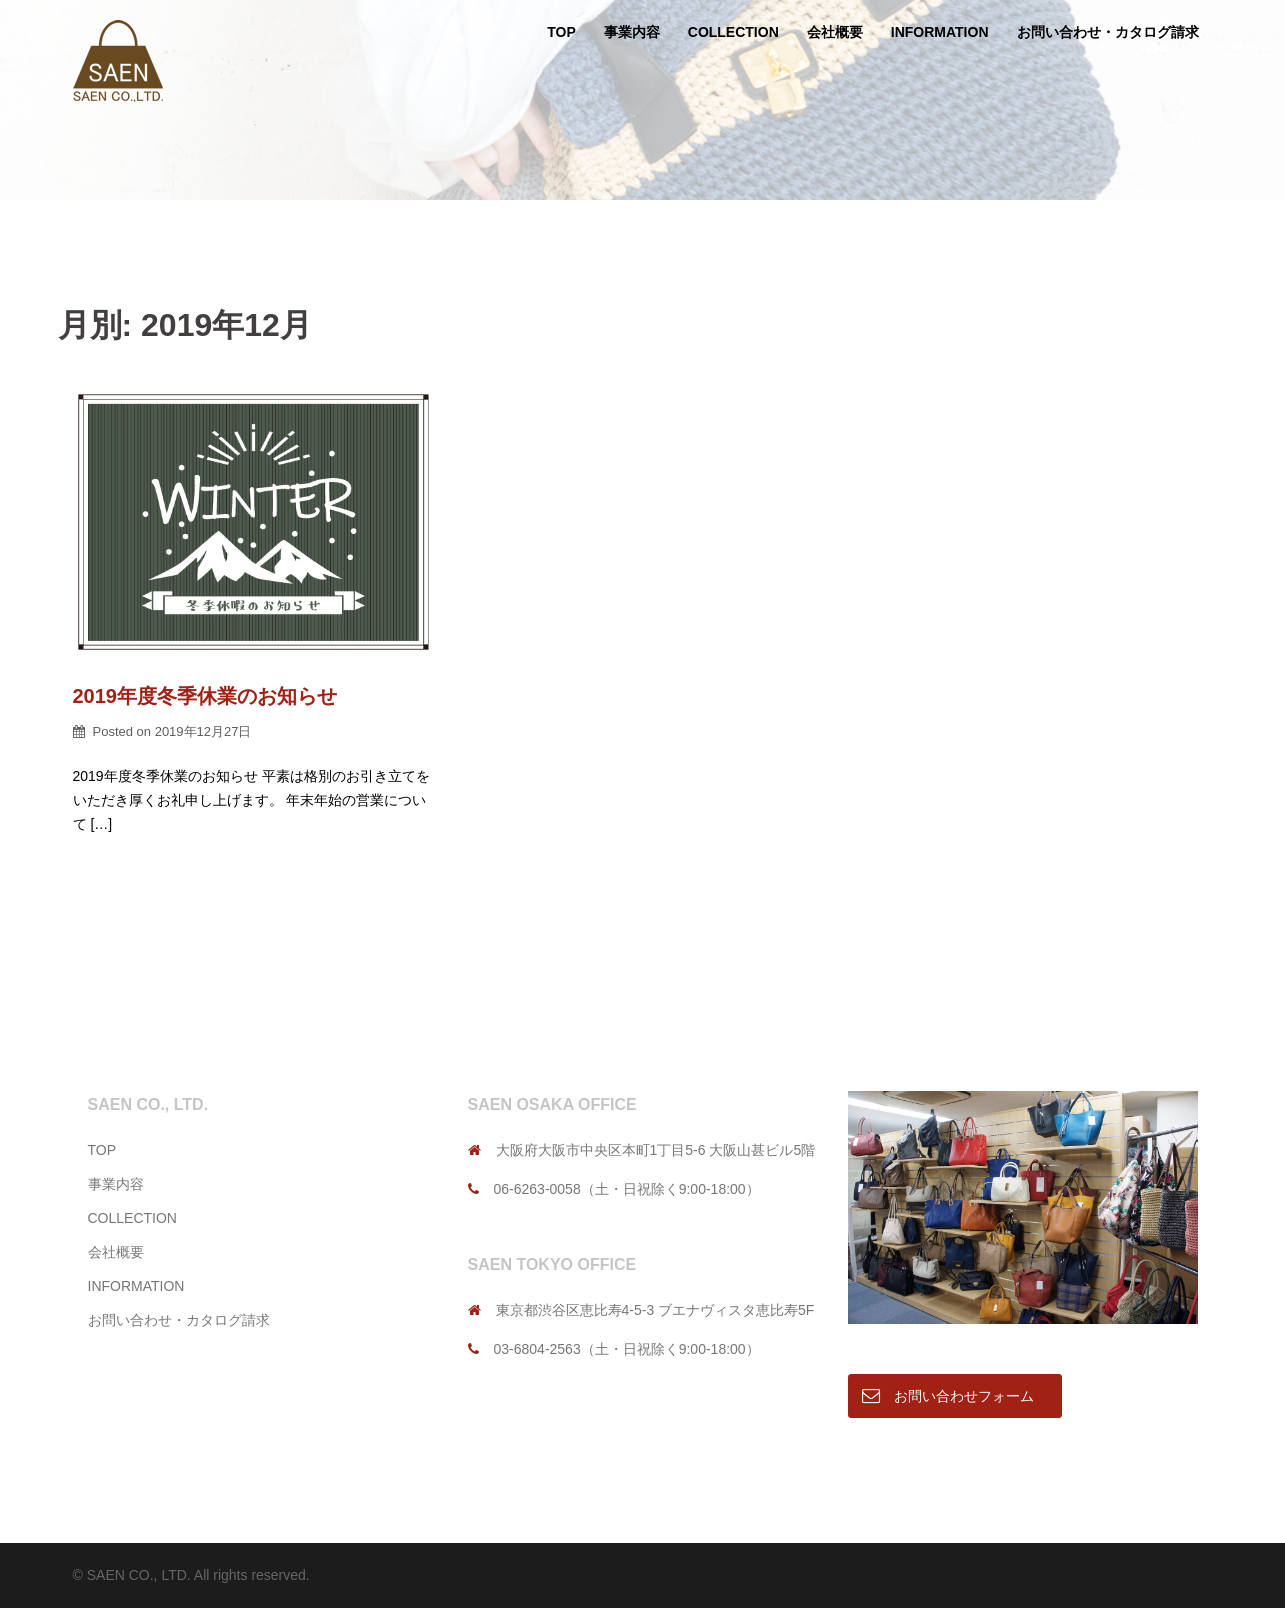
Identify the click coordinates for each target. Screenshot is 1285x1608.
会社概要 (835, 32)
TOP (561, 32)
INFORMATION (940, 32)
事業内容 (632, 32)
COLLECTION (733, 32)
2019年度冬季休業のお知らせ (205, 696)
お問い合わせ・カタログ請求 (1108, 32)
